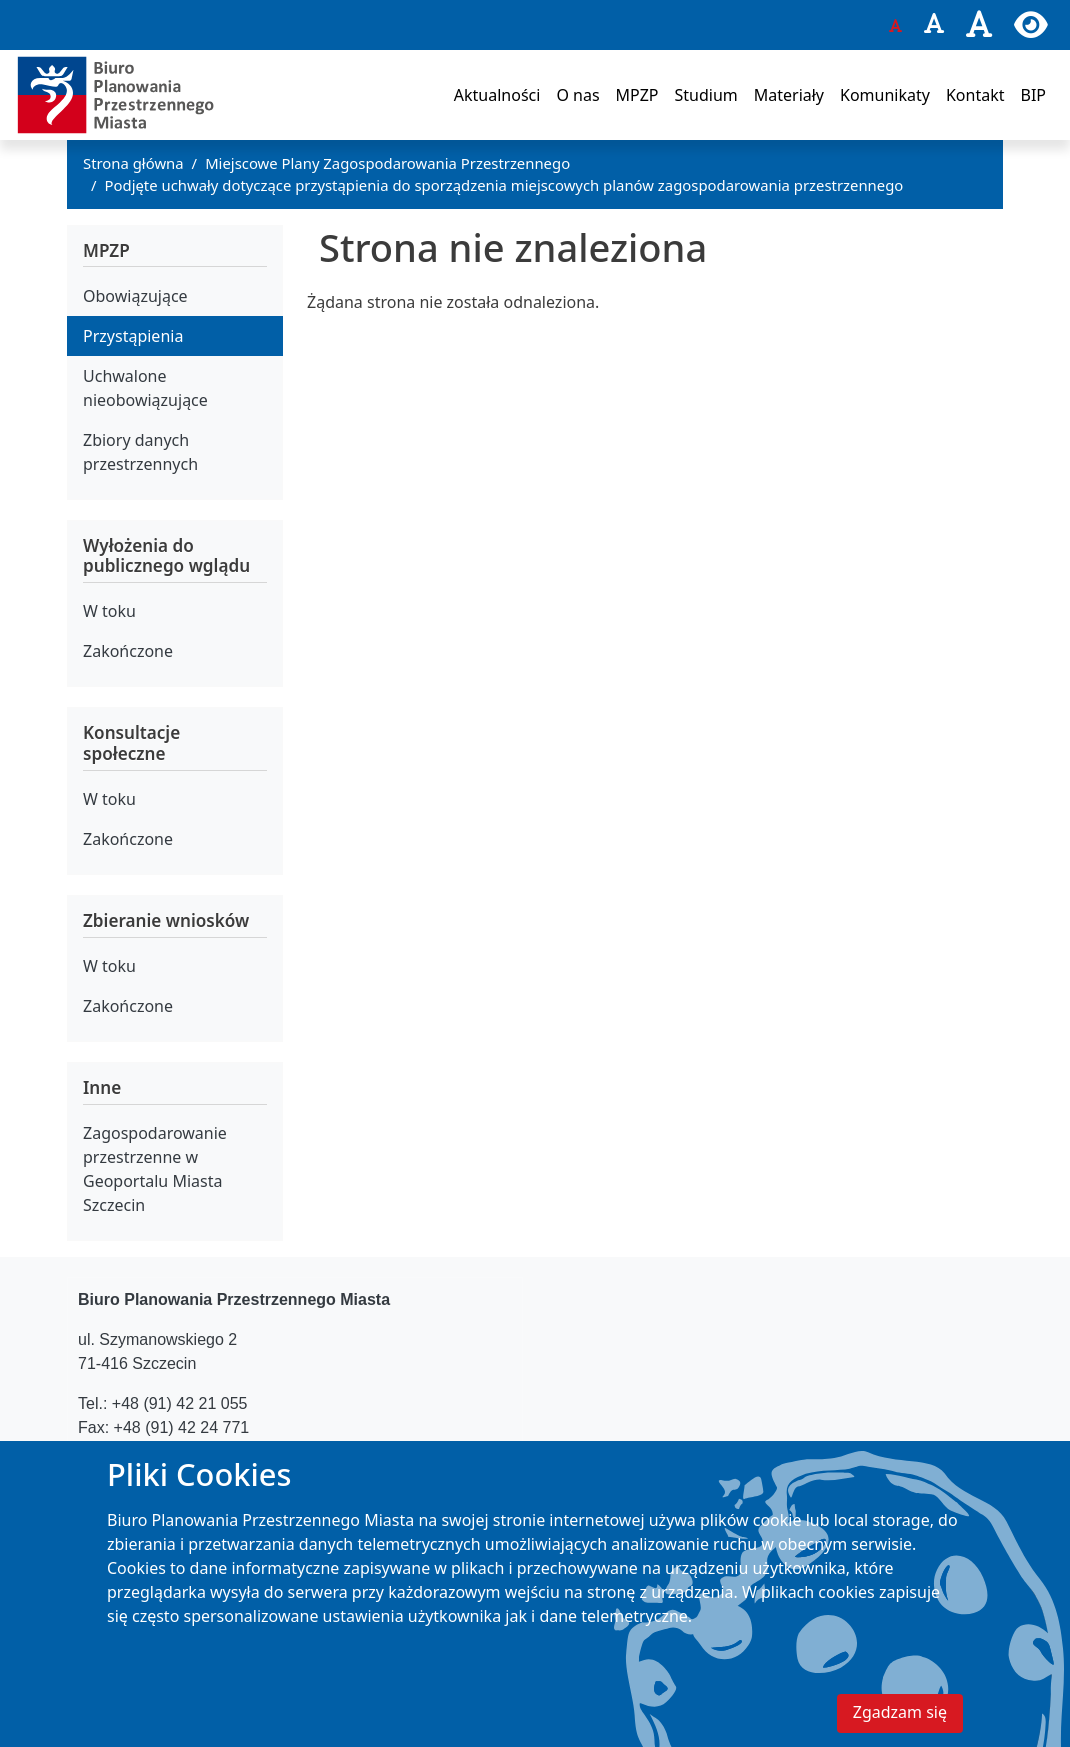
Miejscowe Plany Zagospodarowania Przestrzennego (387, 163)
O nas (577, 95)
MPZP (637, 95)
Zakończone (128, 651)
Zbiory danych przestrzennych (140, 452)
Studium (705, 95)
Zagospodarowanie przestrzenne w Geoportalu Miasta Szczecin (155, 1169)
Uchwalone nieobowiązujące (145, 388)
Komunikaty (885, 95)
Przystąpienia (133, 336)
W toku (109, 611)
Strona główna (133, 163)
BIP (1033, 95)
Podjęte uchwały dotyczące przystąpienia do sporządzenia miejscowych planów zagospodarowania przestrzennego (504, 185)
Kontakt (975, 95)
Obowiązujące (135, 296)
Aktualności (497, 95)
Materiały (789, 95)
